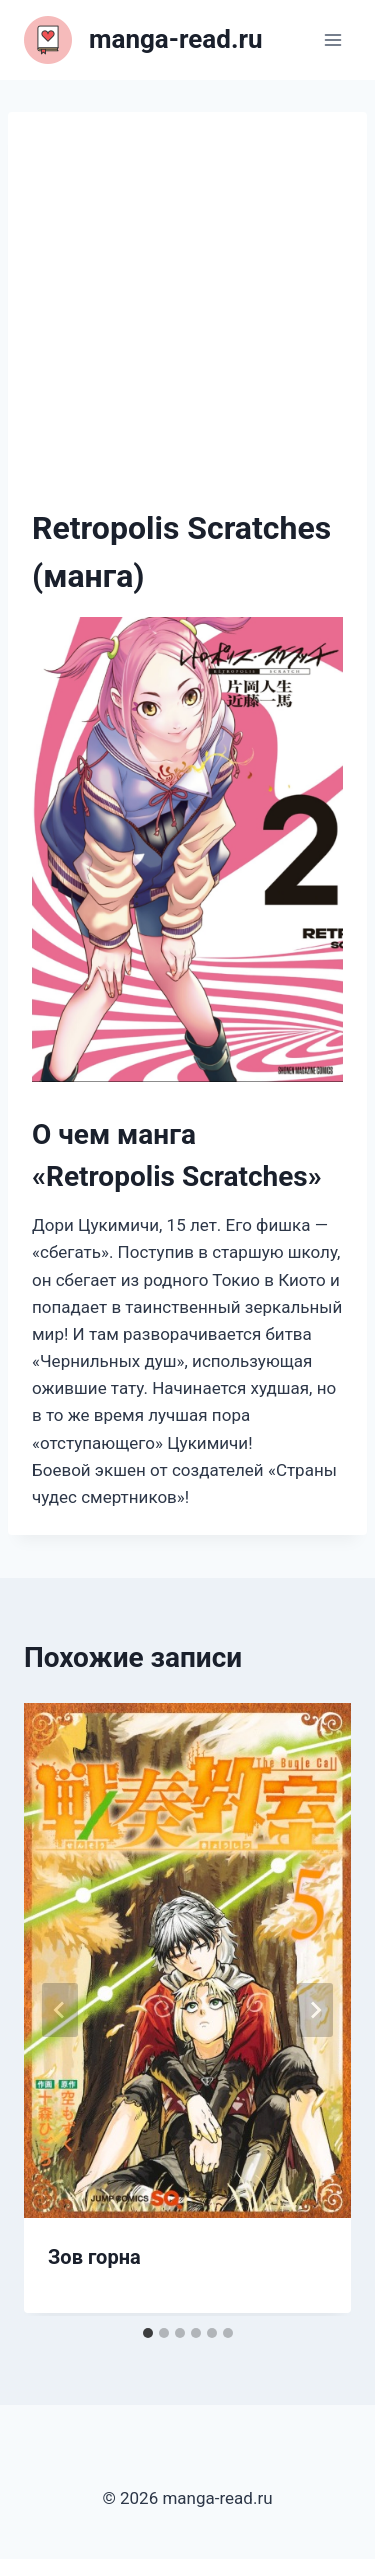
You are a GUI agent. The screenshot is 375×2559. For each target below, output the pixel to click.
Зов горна (94, 2257)
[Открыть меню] (332, 39)
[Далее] (315, 2010)
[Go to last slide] (60, 2010)
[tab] (148, 2333)
